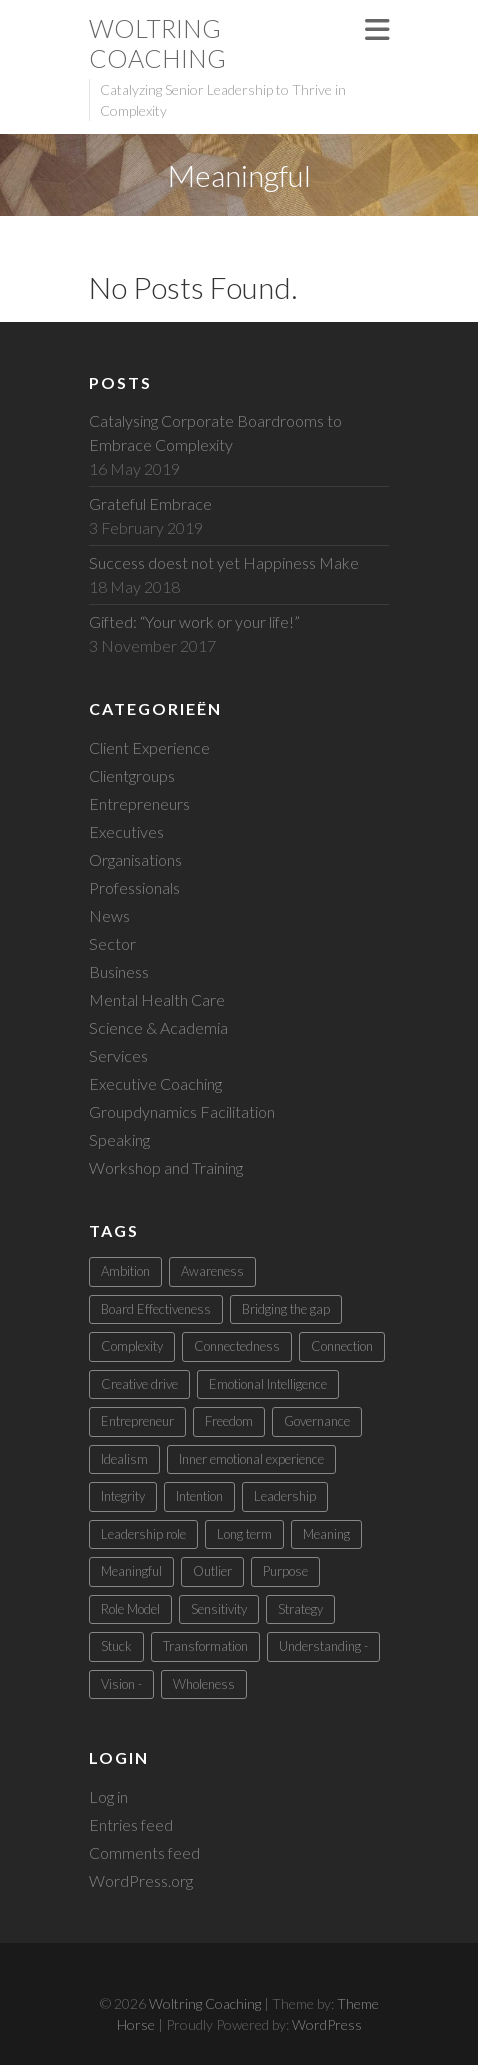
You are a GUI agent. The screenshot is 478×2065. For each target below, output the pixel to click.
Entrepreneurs (139, 803)
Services (118, 1055)
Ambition (125, 1271)
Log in (108, 1796)
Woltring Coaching (157, 43)
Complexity (132, 1346)
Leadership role (143, 1534)
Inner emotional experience (251, 1459)
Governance (317, 1421)
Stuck (116, 1646)
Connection (342, 1346)
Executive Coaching (155, 1083)
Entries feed (131, 1824)
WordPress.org (141, 1880)
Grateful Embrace (150, 503)
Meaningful (131, 1571)
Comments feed (144, 1852)
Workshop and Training (166, 1167)
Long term (244, 1534)
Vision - (121, 1684)
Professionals (134, 887)
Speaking (119, 1139)
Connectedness (237, 1346)
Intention (199, 1496)
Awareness (212, 1271)
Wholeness (204, 1684)
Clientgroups (132, 775)
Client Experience (149, 747)
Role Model (130, 1609)
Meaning (326, 1534)
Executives (126, 831)
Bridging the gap (286, 1309)
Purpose (285, 1571)
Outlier (212, 1571)
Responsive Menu (377, 29)
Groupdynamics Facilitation (182, 1111)
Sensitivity (219, 1609)
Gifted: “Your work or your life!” (194, 621)
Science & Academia (158, 1027)
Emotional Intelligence (268, 1384)
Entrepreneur (137, 1421)
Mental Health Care (157, 999)
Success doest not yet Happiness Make (224, 562)
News (109, 915)
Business (119, 971)
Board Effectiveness (156, 1309)
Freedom (229, 1421)
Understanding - (323, 1646)
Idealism (124, 1459)
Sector (112, 943)
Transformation (205, 1646)
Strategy (300, 1609)
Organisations (135, 859)
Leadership (285, 1496)
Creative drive (139, 1384)
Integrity (123, 1496)
